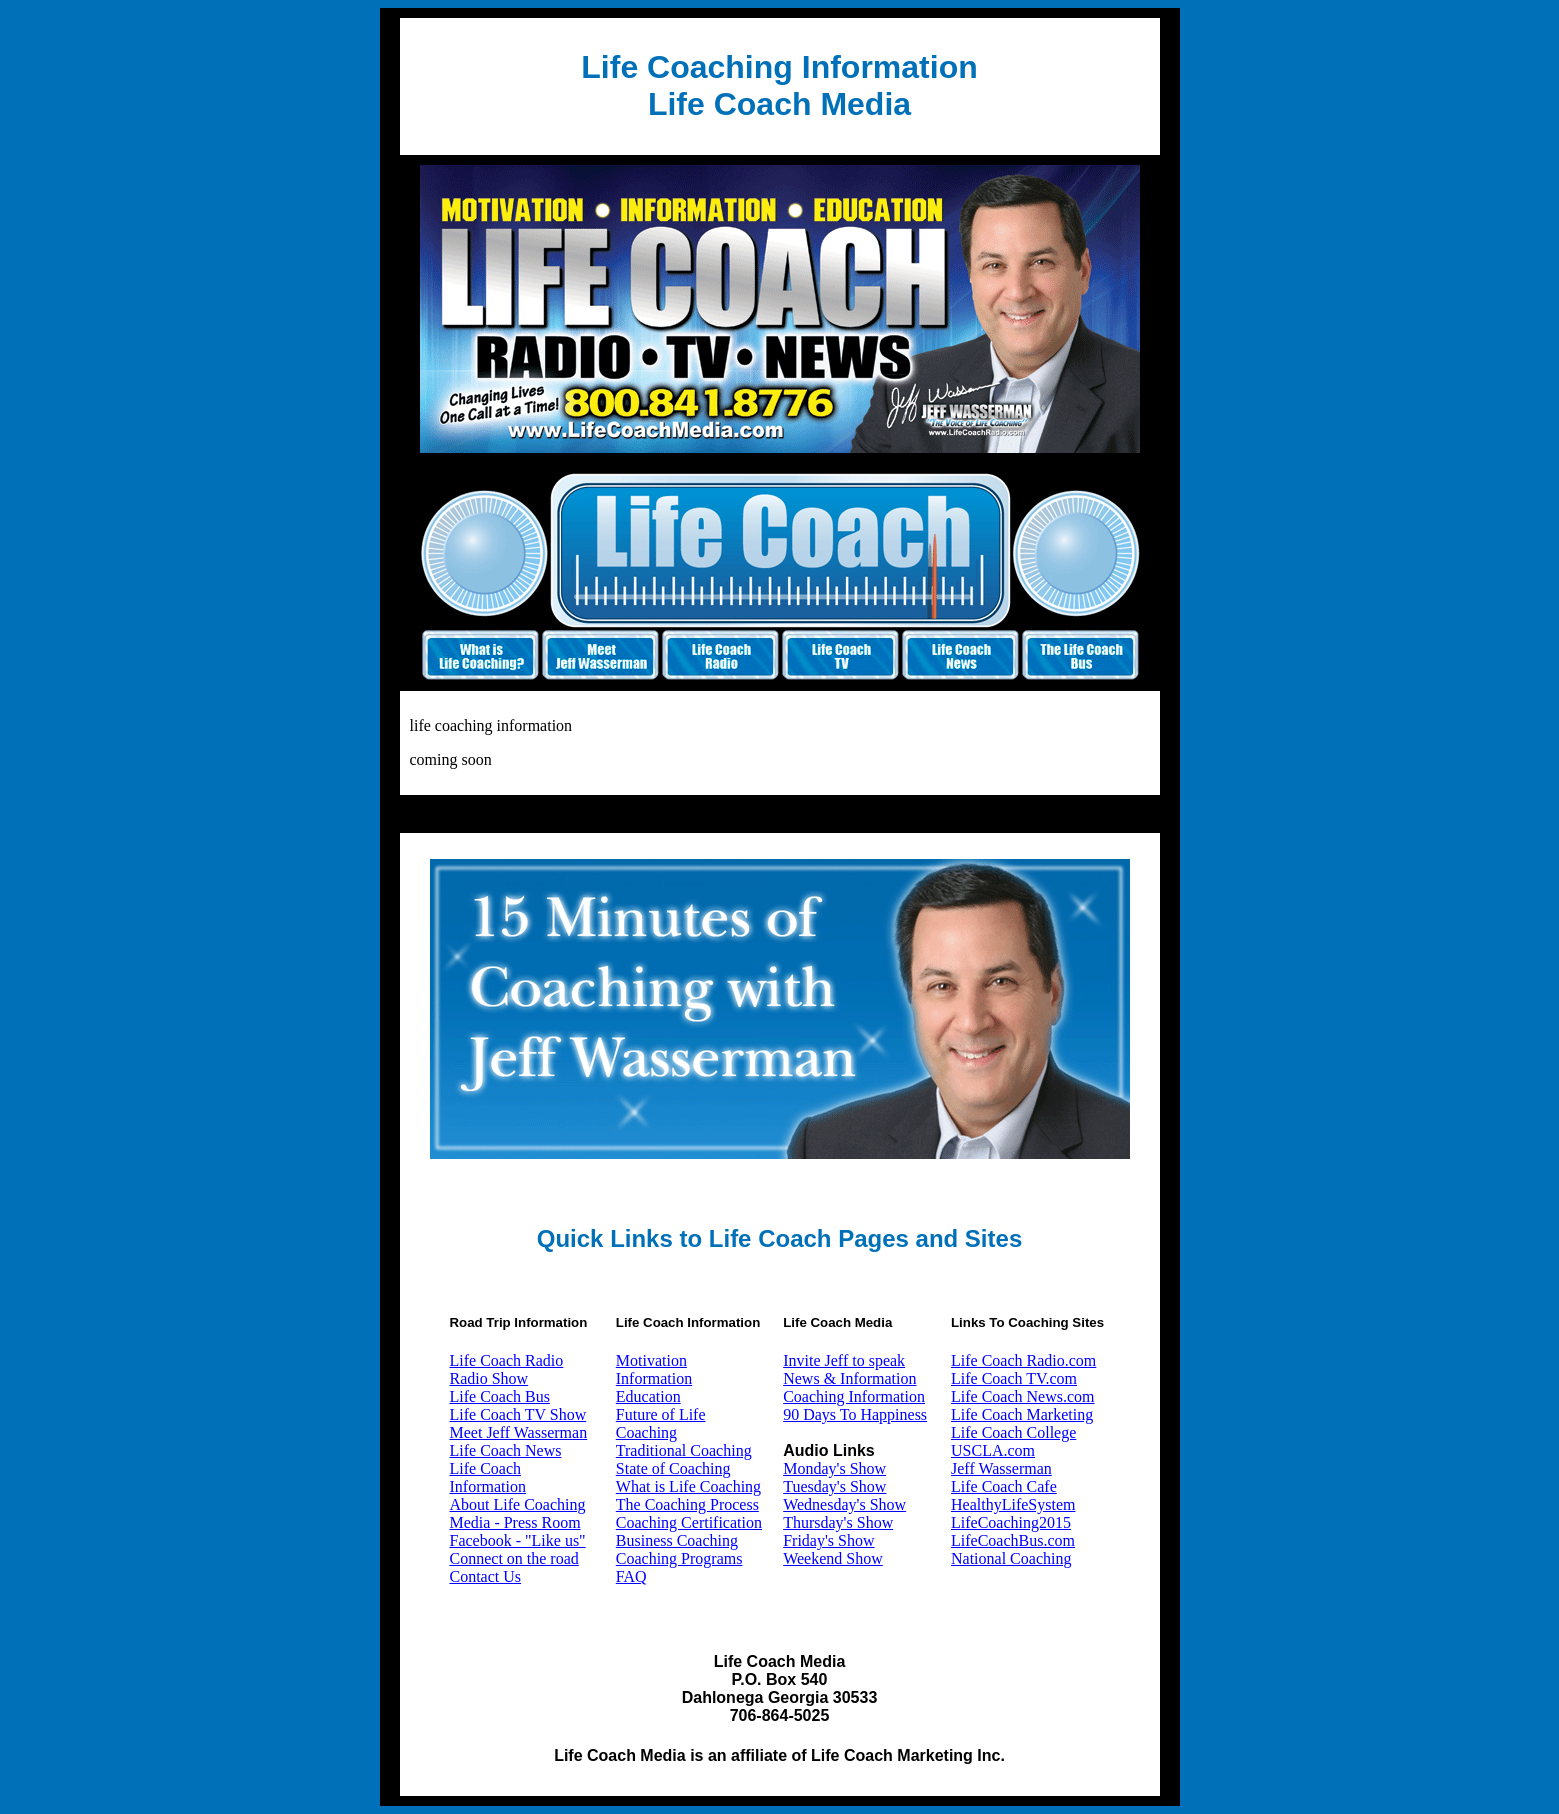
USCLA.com (993, 1450)
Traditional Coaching (684, 1450)
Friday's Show (828, 1540)
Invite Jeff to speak (844, 1360)
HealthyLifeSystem (1013, 1504)
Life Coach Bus (500, 1396)
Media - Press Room (515, 1522)
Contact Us (486, 1576)
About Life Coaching (518, 1504)
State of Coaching (673, 1468)
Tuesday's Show (834, 1486)
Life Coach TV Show (518, 1414)
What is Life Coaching (688, 1486)
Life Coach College (1013, 1432)
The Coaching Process (687, 1504)
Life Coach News (506, 1450)
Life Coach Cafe (1004, 1486)
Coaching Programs (679, 1558)
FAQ (631, 1576)
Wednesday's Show (844, 1504)
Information (654, 1378)
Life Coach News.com (1023, 1396)
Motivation (651, 1360)
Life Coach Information (488, 1477)
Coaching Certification (689, 1522)
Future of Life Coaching (661, 1423)
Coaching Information (854, 1396)
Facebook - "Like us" (518, 1540)
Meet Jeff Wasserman (519, 1432)
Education (648, 1396)
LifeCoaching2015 (1011, 1522)
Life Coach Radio (507, 1360)
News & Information (849, 1378)
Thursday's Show (838, 1522)
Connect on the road (514, 1558)
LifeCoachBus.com (1013, 1540)
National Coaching (1011, 1558)
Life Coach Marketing (1022, 1414)
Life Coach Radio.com (1023, 1360)
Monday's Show (834, 1468)
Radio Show (489, 1378)
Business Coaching (677, 1540)
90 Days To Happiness (855, 1414)
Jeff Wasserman (1001, 1468)
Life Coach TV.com (1014, 1378)
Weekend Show (833, 1558)
